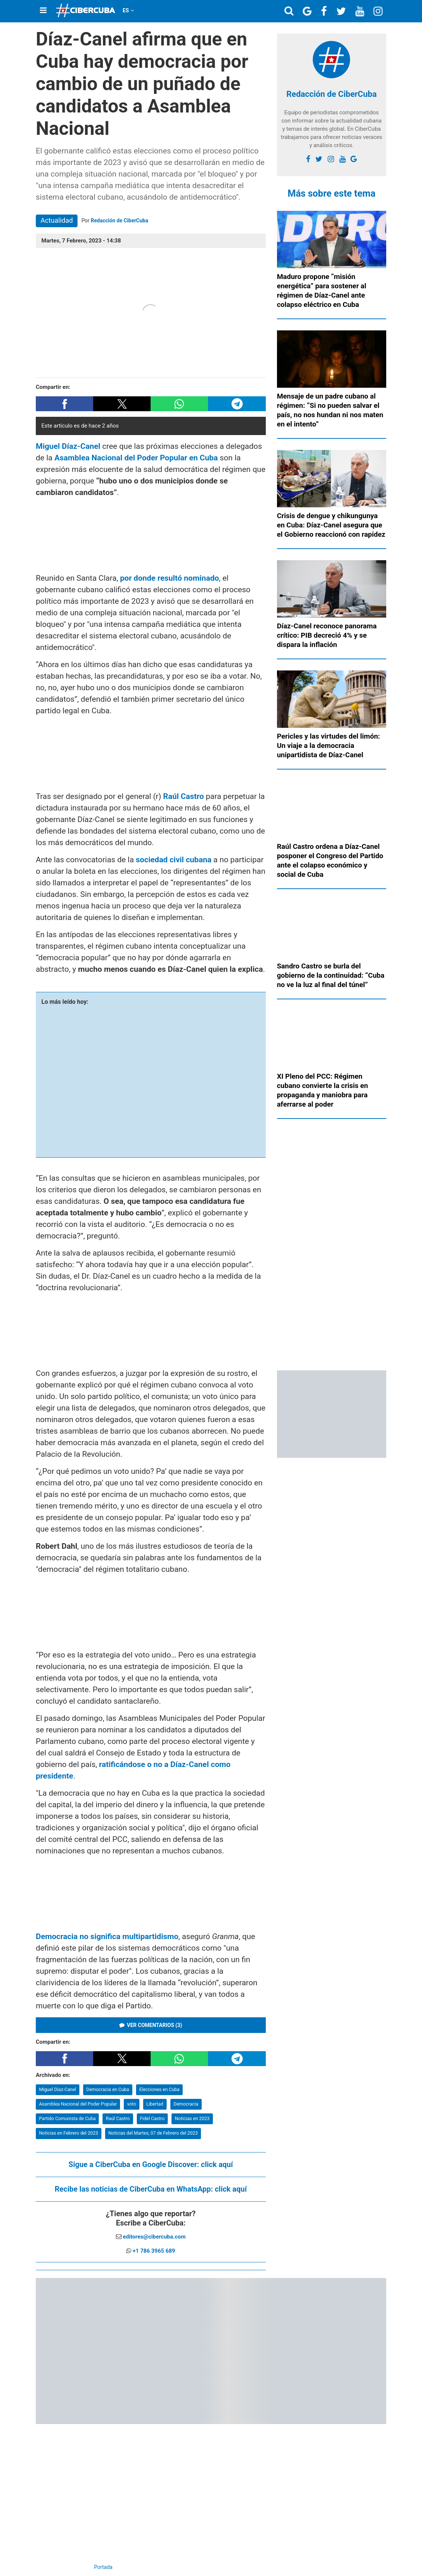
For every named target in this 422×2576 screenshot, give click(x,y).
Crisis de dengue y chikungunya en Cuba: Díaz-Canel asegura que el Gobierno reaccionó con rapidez (331, 525)
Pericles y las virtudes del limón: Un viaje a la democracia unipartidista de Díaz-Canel (328, 745)
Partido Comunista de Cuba (67, 2118)
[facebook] (308, 159)
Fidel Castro (152, 2118)
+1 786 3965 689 (154, 2250)
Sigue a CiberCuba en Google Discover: (151, 2164)
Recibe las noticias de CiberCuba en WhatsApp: (151, 2189)
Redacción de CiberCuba (119, 220)
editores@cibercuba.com (154, 2236)
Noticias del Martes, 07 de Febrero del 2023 (153, 2133)
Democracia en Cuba (107, 2089)
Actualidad (57, 220)
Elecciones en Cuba (159, 2089)
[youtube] (342, 159)
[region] (151, 535)
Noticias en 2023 (192, 2118)
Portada (103, 2567)
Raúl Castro (118, 2118)
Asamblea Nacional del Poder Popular (78, 2104)
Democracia (186, 2104)
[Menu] (43, 10)
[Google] (353, 159)
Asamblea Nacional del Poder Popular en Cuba (136, 457)
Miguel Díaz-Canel (57, 2089)
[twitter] (318, 159)
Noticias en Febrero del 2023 (68, 2133)
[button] (64, 403)
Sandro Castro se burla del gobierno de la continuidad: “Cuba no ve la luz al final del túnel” (331, 975)
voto (131, 2104)
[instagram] (331, 159)
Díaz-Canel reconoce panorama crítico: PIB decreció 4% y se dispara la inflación (327, 635)
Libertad (154, 2104)
